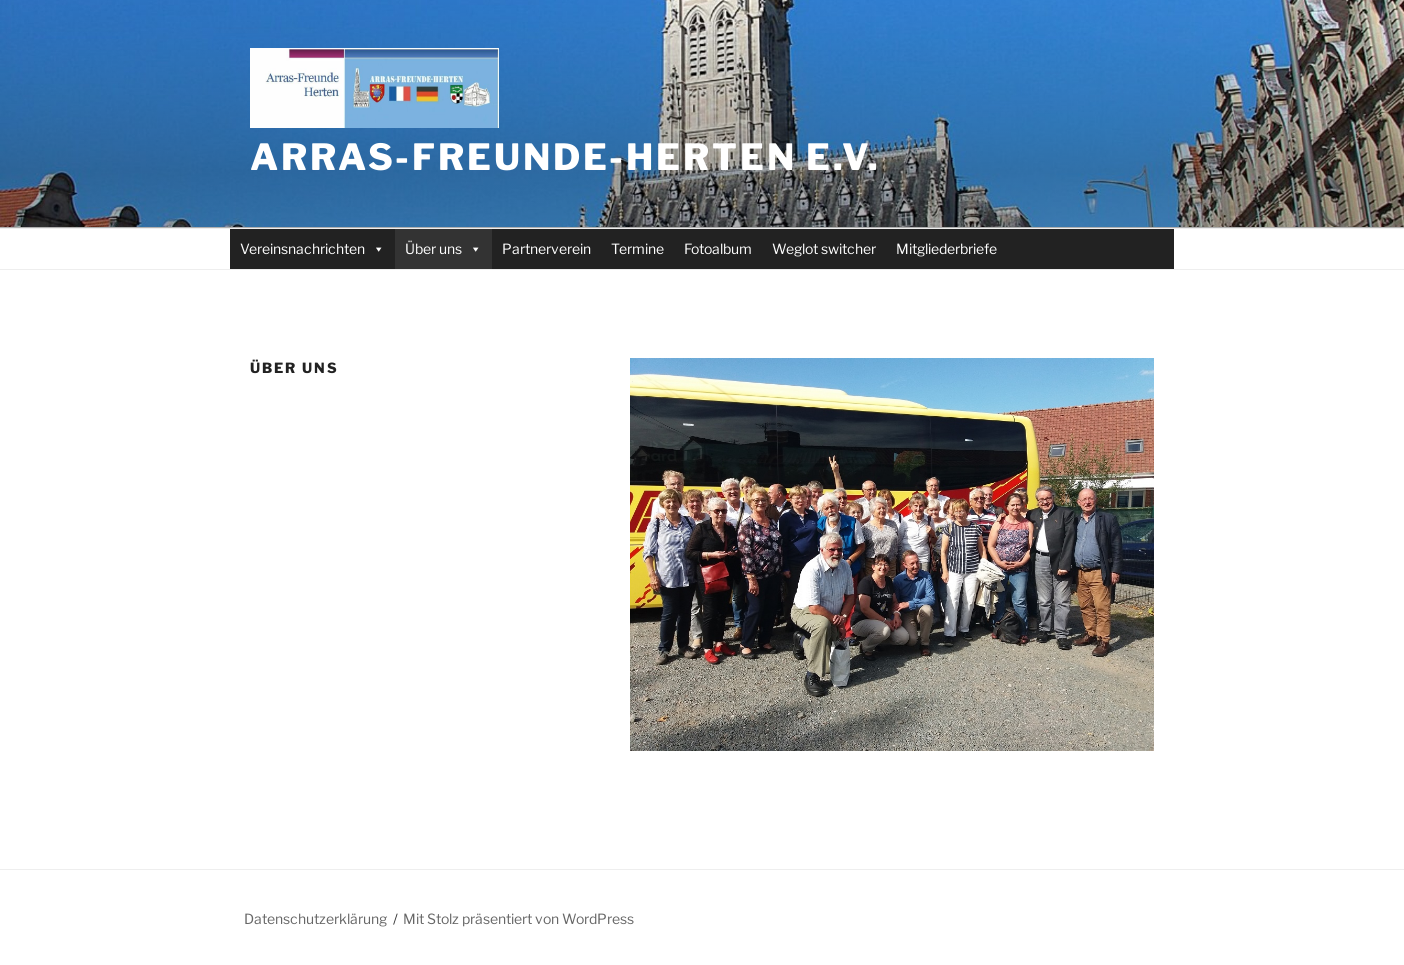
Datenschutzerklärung (315, 918)
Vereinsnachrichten (312, 248)
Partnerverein (546, 248)
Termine (637, 248)
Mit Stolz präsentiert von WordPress (518, 918)
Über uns (443, 248)
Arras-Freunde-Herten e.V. (565, 157)
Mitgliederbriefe (946, 248)
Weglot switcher (824, 248)
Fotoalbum (718, 248)
